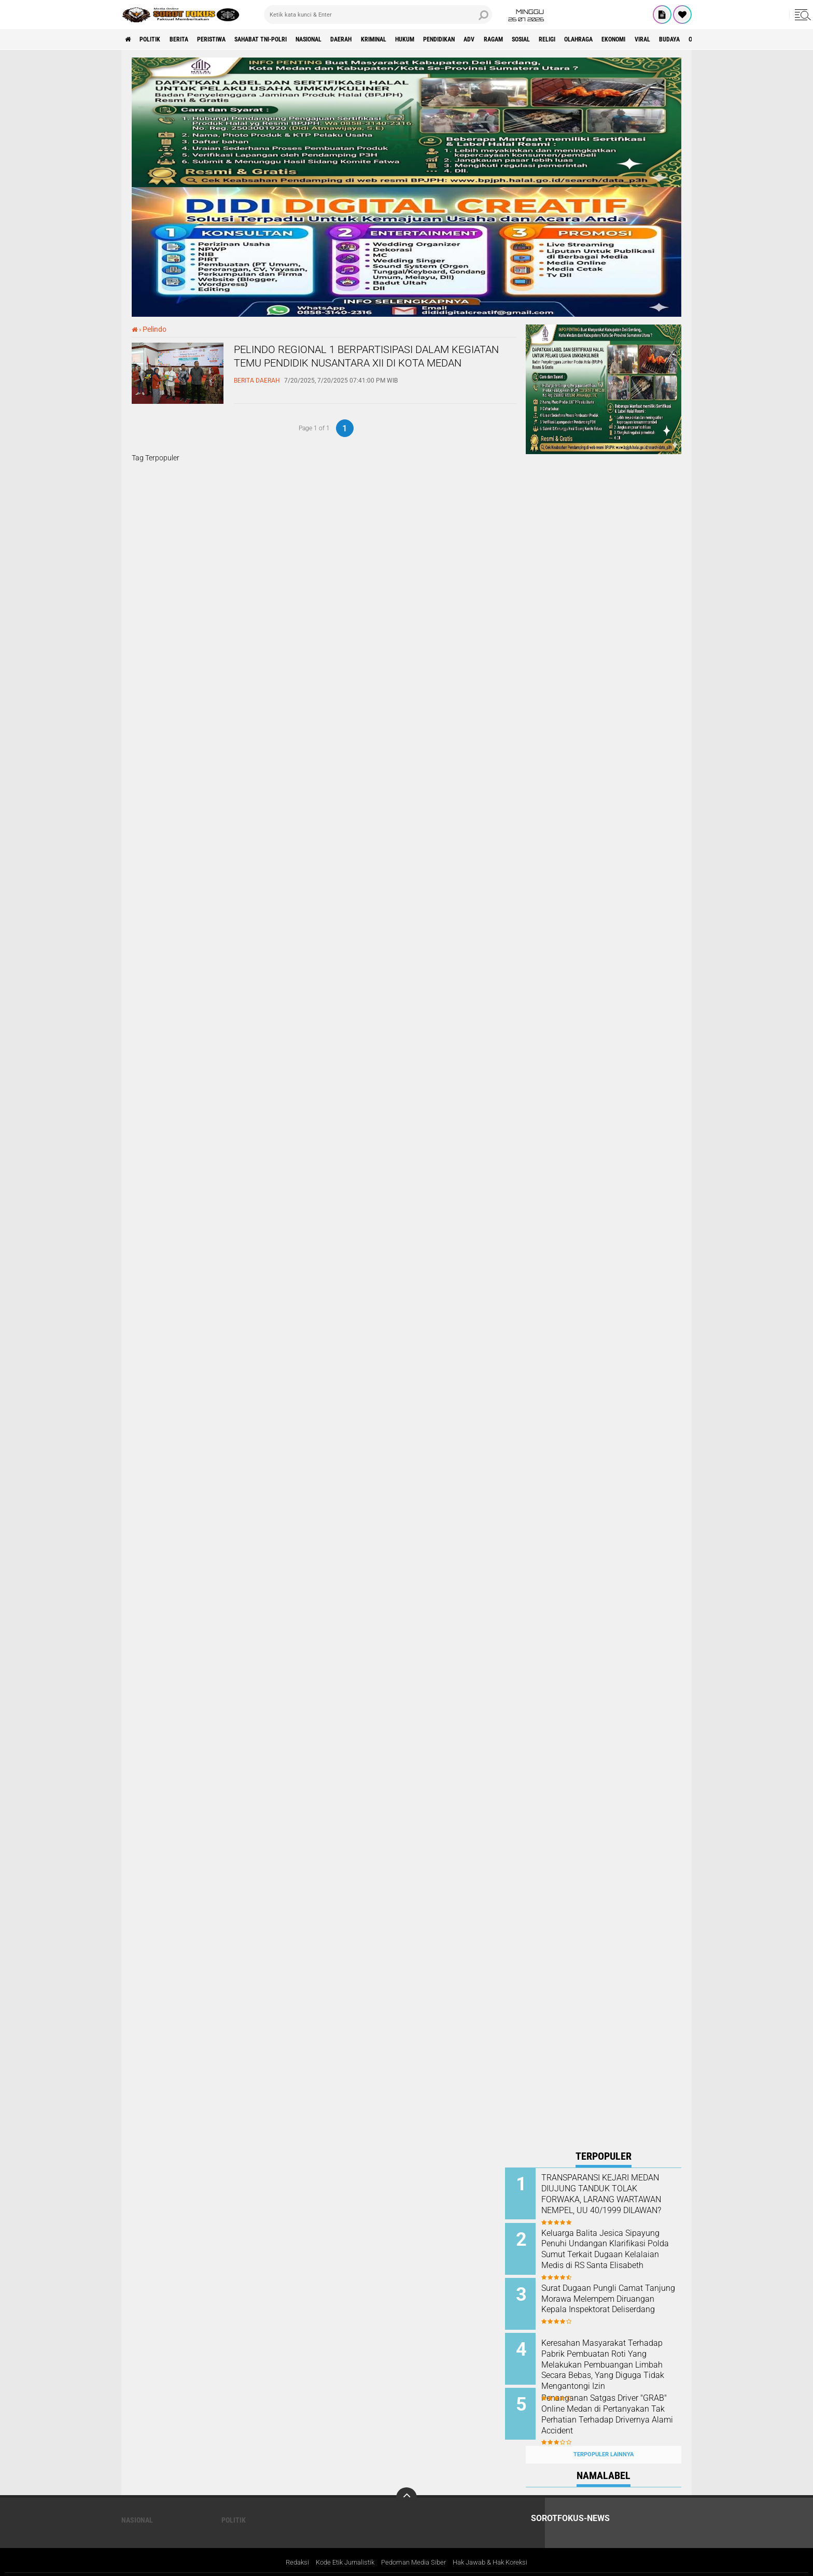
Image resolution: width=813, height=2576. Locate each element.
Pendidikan (512, 39)
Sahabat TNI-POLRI (292, 39)
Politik (157, 39)
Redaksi (287, 2547)
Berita (192, 39)
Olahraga (683, 39)
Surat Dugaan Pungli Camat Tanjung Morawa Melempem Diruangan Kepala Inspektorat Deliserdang (616, 2299)
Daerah (391, 39)
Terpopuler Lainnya (603, 2438)
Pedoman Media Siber (414, 2547)
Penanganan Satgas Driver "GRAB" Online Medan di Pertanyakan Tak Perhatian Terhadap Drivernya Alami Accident (611, 2409)
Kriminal (431, 39)
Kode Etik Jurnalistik (339, 2547)
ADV (549, 39)
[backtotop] (406, 2481)
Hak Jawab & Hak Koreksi (497, 2547)
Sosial (612, 39)
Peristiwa (232, 39)
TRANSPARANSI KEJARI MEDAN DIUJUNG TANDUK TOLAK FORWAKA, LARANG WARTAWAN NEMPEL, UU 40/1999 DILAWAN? (612, 2199)
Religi (645, 39)
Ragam (578, 39)
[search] (378, 14)
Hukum (469, 39)
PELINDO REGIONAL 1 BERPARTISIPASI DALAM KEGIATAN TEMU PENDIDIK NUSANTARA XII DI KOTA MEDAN (374, 368)
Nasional (351, 39)
